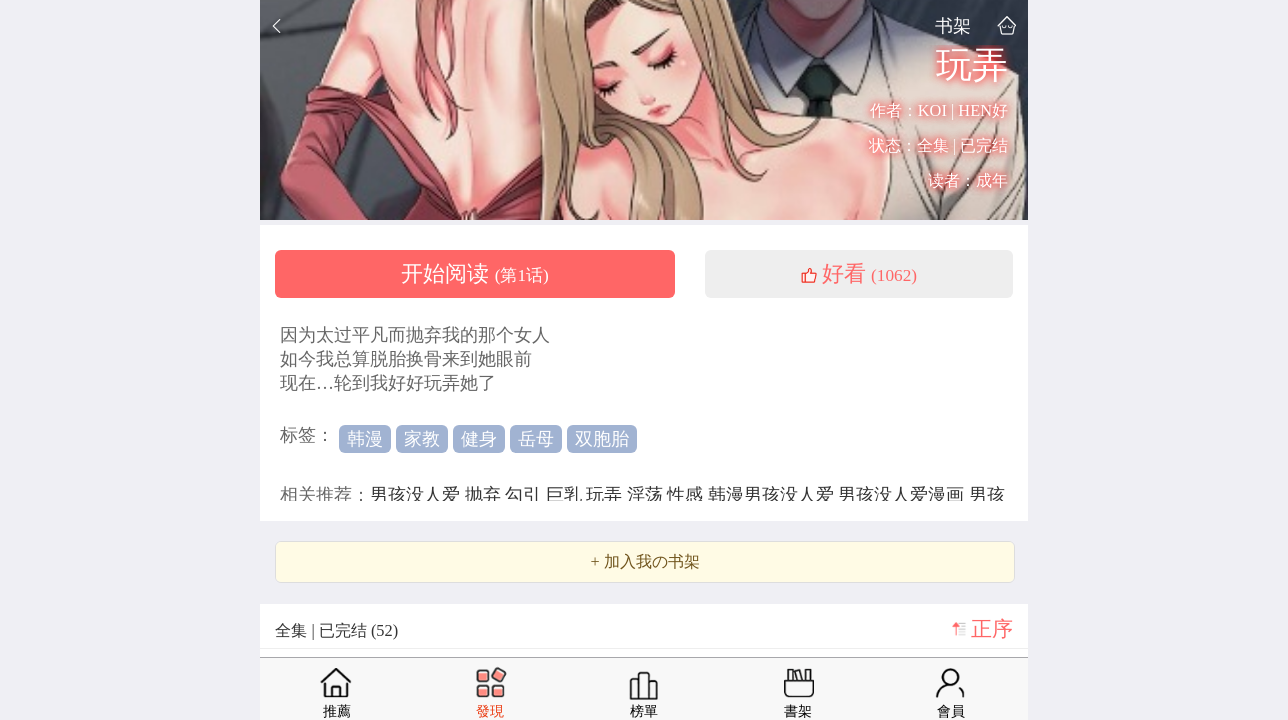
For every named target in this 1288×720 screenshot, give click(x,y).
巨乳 (566, 495)
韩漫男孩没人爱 (773, 495)
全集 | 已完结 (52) (336, 630)
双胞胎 (602, 439)
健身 (479, 439)
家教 (422, 439)
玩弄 (606, 495)
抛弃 (485, 495)
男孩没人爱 (417, 495)
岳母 (536, 439)
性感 (687, 495)
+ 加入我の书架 (644, 562)
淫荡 (647, 495)
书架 (953, 25)
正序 (992, 629)
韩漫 (365, 439)
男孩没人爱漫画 (903, 495)
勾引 (525, 495)
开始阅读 (475, 274)
